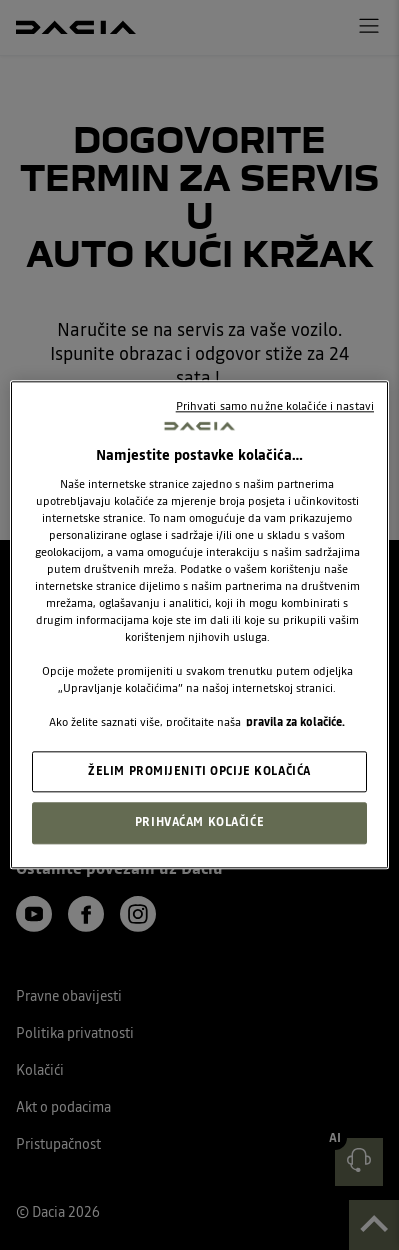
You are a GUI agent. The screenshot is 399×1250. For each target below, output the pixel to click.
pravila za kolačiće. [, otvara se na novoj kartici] (295, 723)
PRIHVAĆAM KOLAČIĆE (199, 823)
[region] (199, 624)
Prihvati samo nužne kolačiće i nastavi (275, 406)
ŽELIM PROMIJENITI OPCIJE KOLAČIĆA (199, 771)
